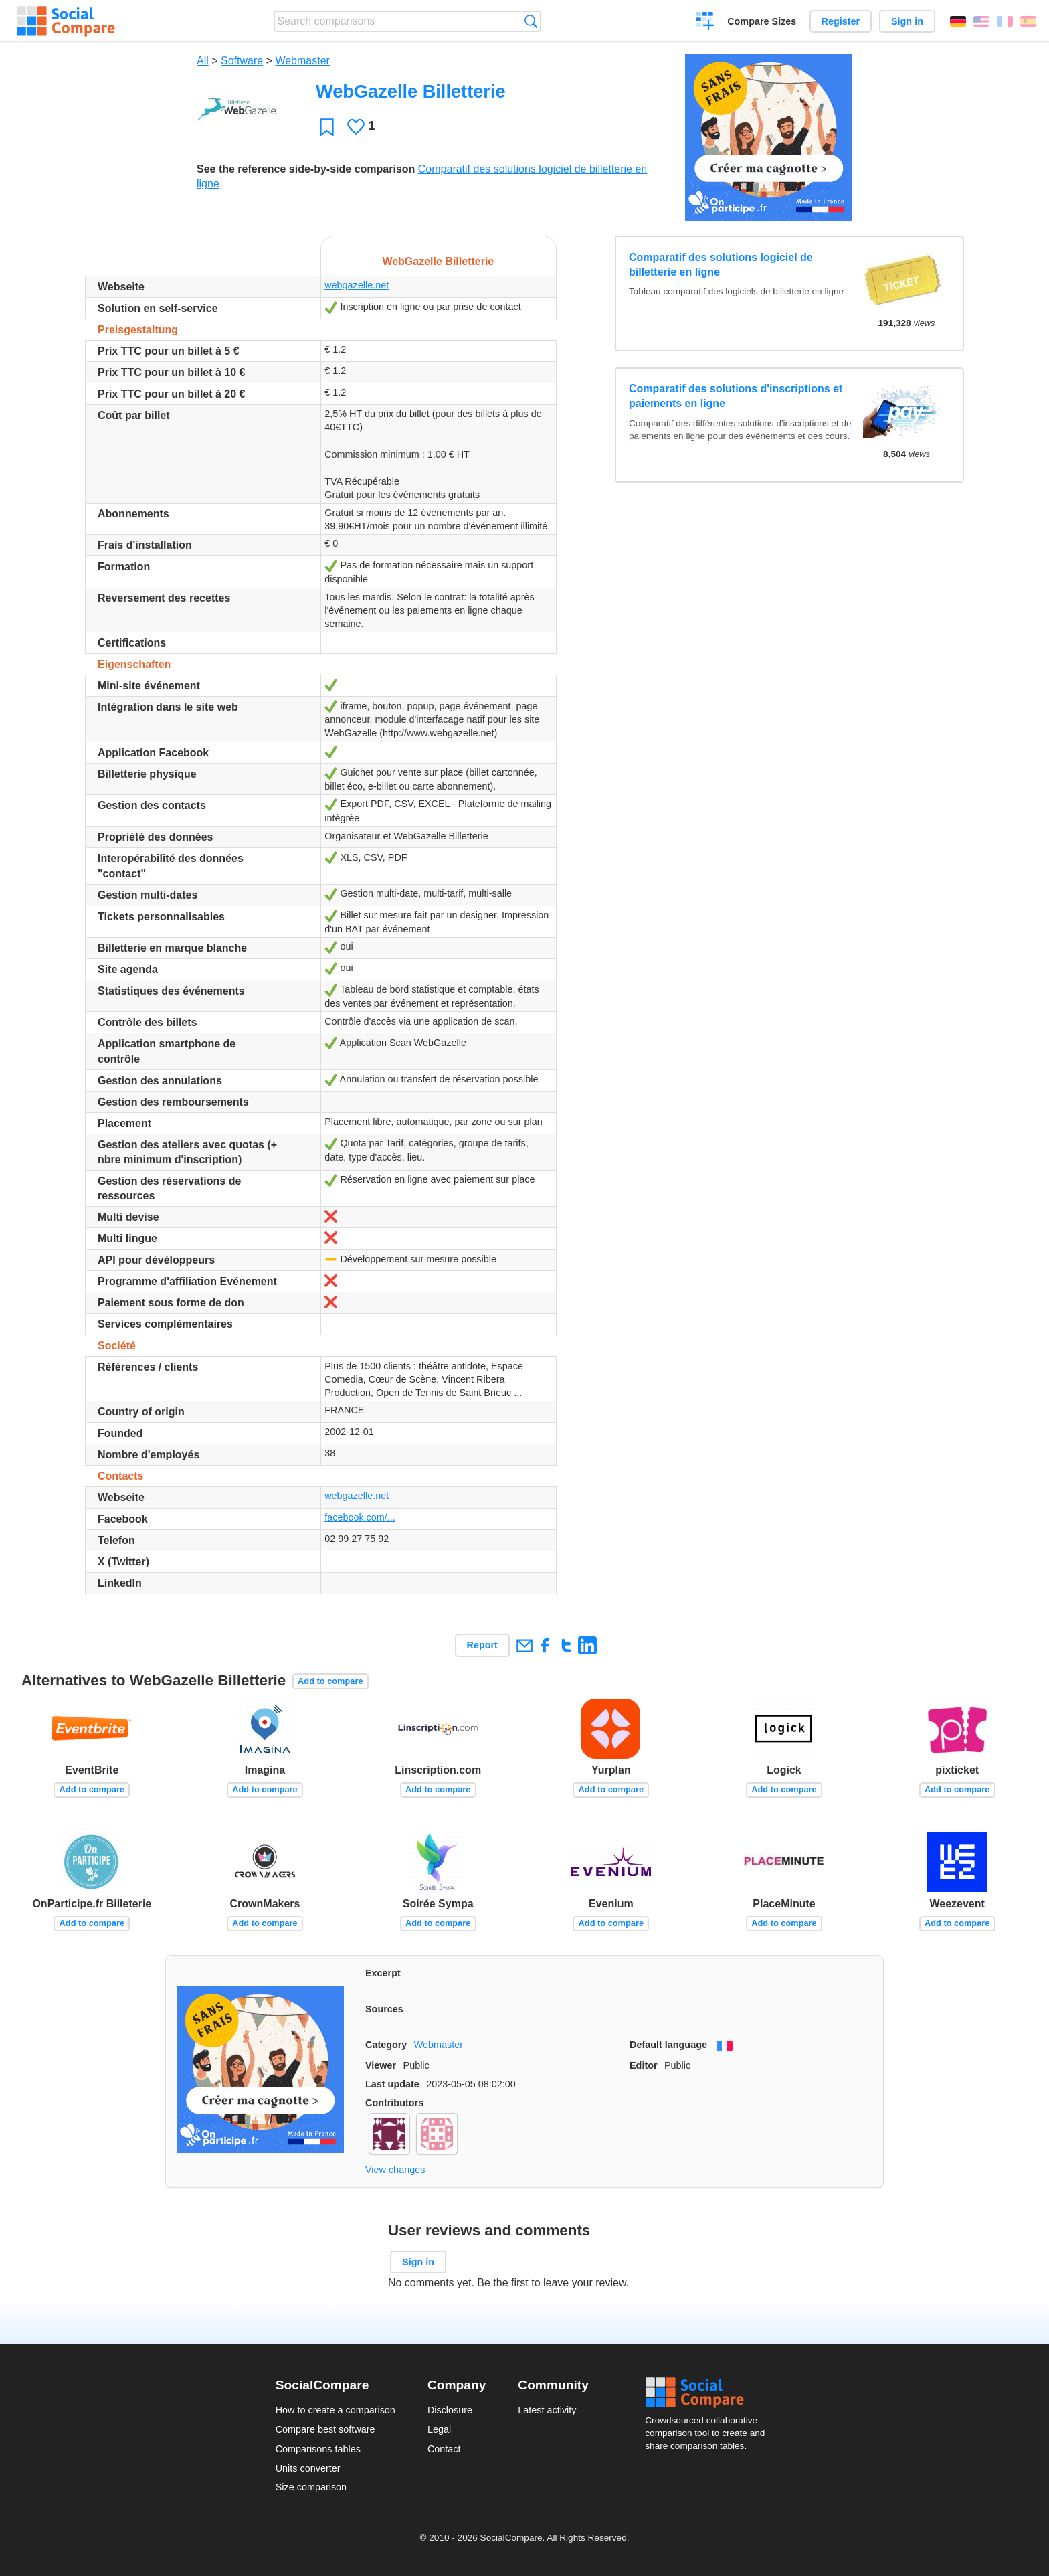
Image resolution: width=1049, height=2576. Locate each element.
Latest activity (547, 2410)
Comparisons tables (318, 2448)
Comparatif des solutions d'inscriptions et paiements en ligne (735, 396)
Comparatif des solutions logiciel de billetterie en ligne (721, 265)
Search (530, 21)
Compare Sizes (761, 21)
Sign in (907, 21)
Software (242, 60)
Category (386, 2044)
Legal (439, 2429)
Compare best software (325, 2429)
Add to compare (330, 1681)
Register (841, 21)
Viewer (380, 2065)
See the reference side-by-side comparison (306, 169)
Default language (668, 2044)
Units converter (308, 2468)
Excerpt (383, 1973)
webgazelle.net (356, 285)
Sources (384, 2009)
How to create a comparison (335, 2410)
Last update (392, 2084)
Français (1005, 21)
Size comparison (311, 2487)
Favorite (327, 127)
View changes (395, 2169)
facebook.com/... (359, 1517)
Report (482, 1645)
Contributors (394, 2102)
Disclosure (449, 2410)
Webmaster (302, 60)
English (981, 21)
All (203, 60)
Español (1028, 21)
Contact (444, 2448)
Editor (644, 2065)
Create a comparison (705, 22)
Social (709, 2393)
